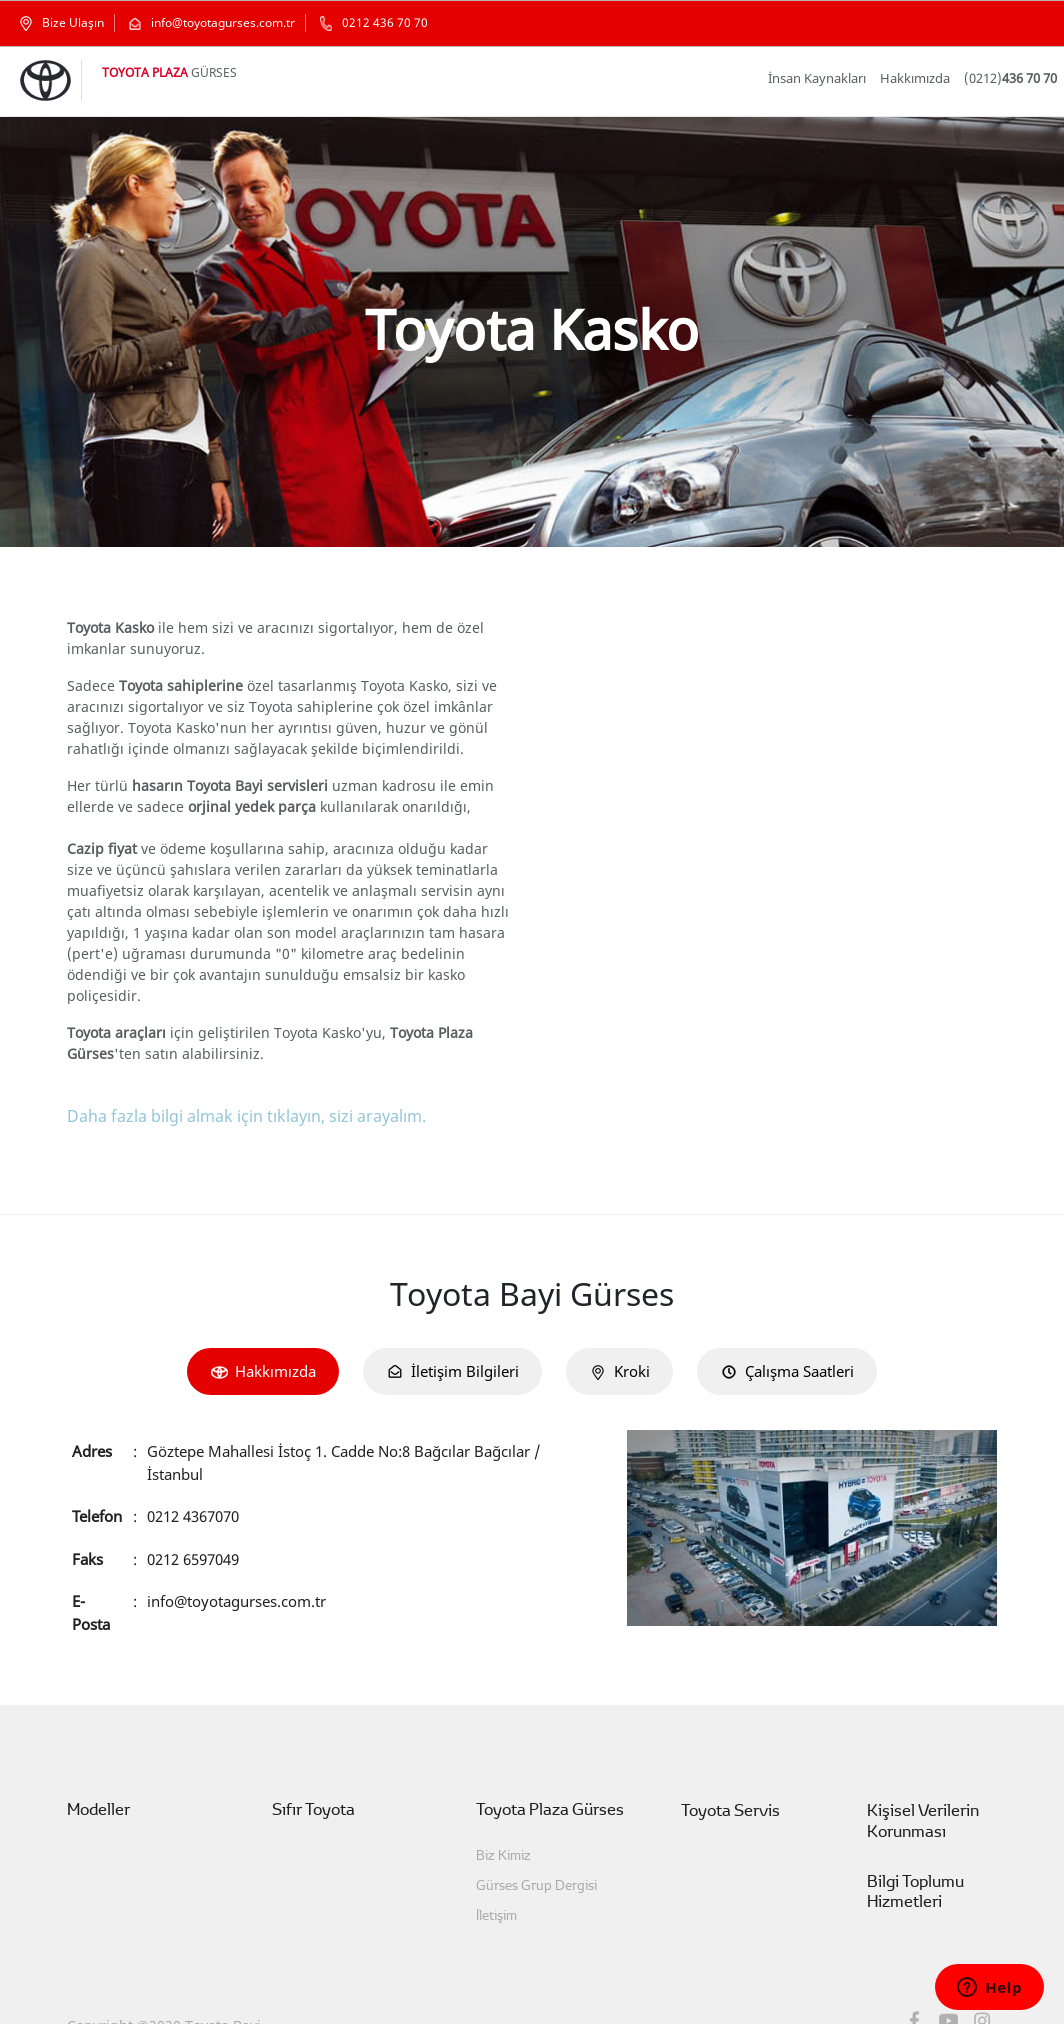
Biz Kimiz (503, 1813)
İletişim (496, 1873)
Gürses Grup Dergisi (529, 1843)
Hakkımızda (925, 78)
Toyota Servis (725, 1769)
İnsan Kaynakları (834, 78)
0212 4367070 (197, 1473)
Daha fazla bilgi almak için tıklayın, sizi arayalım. (236, 1094)
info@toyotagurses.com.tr (236, 1558)
